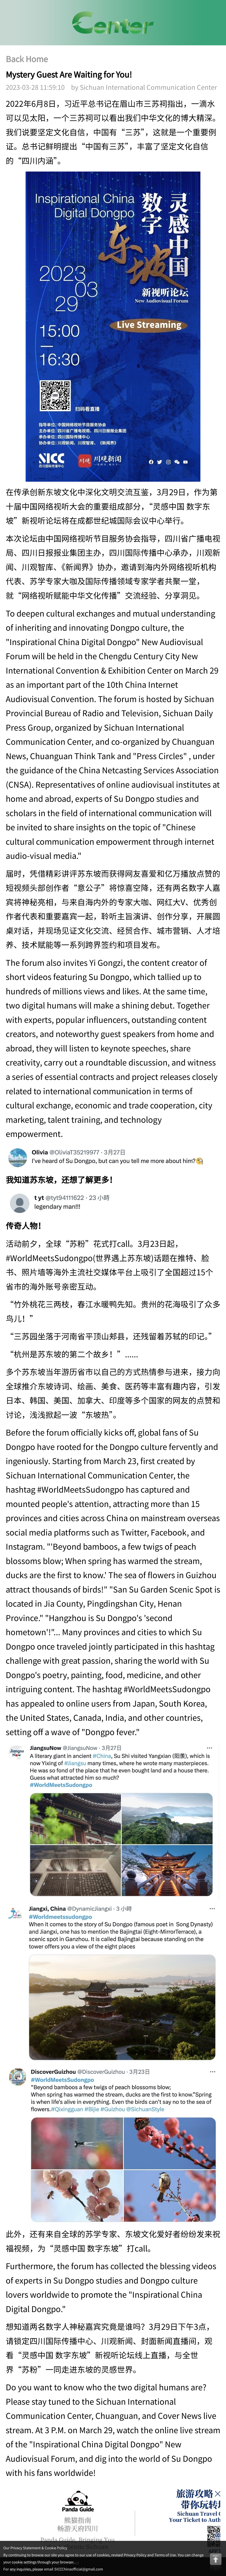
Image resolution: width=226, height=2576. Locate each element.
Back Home (27, 59)
